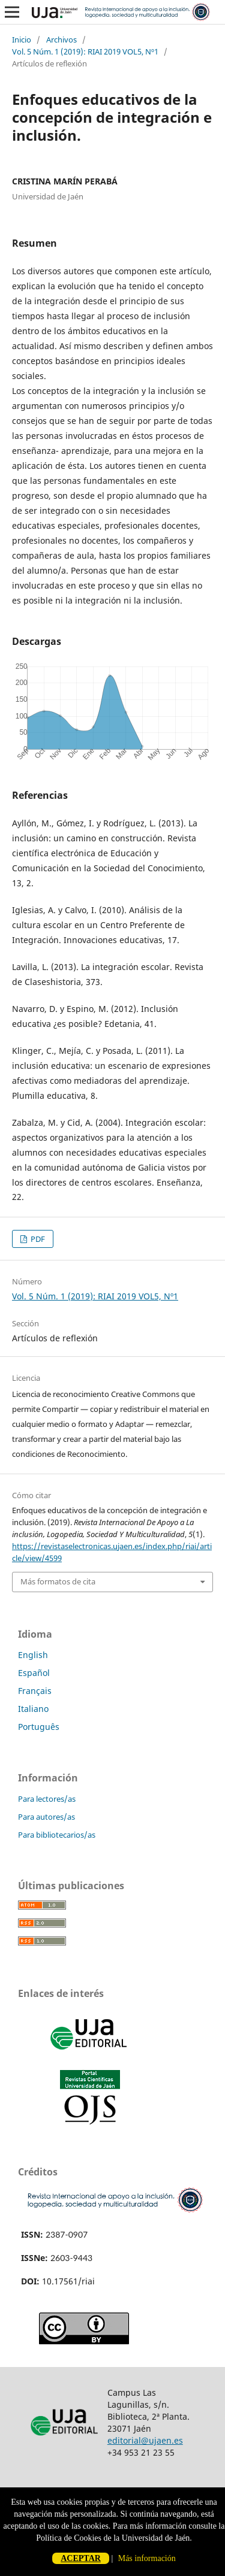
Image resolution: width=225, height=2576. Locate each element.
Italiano (33, 1708)
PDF (37, 1239)
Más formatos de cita (57, 1581)
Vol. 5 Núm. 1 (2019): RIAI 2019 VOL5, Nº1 (85, 51)
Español (34, 1672)
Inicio (21, 39)
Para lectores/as (47, 1798)
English (33, 1654)
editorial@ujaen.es (145, 2440)
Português (38, 1726)
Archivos (61, 39)
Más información (147, 2558)
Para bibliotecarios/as (56, 1834)
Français (35, 1690)
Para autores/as (46, 1816)
